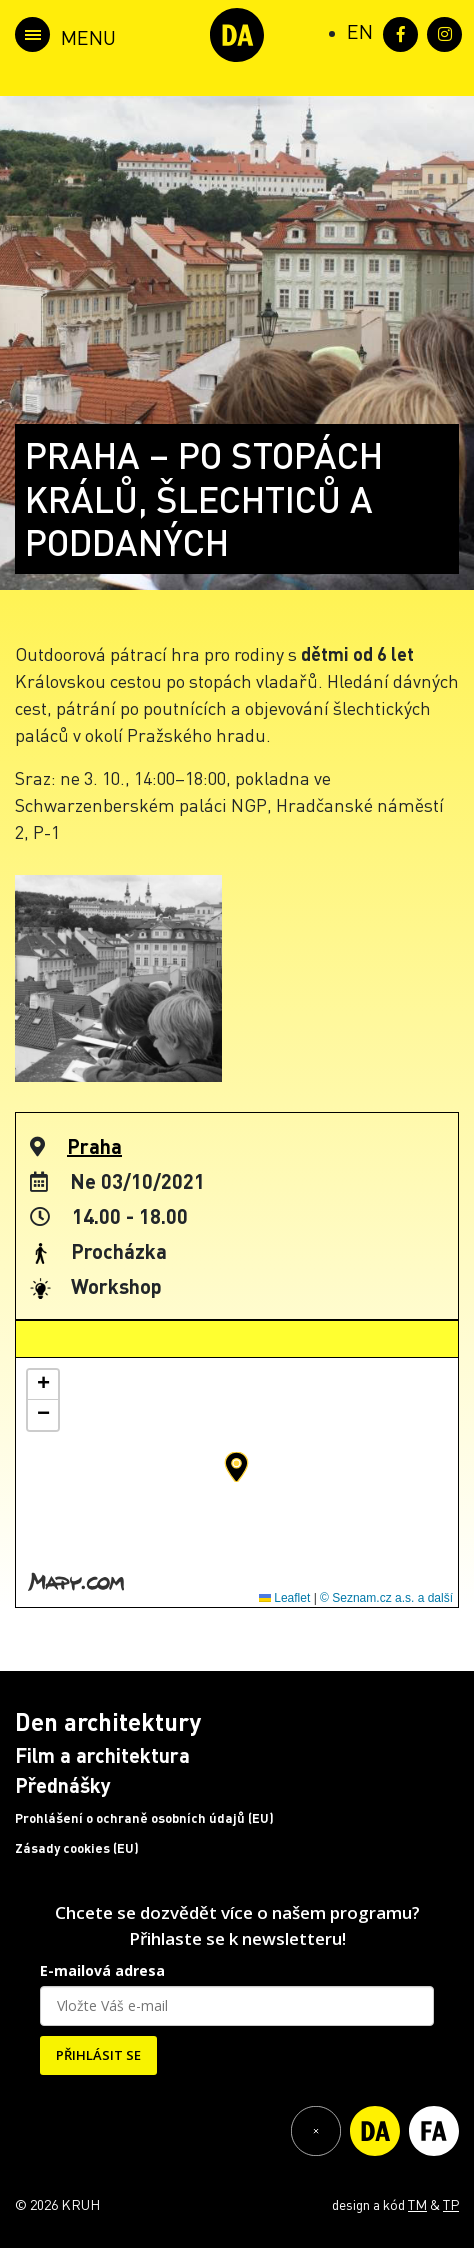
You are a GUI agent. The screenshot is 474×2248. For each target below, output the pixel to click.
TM (417, 2204)
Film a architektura (102, 1755)
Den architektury (108, 1721)
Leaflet (284, 1598)
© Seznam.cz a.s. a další (386, 1598)
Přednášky (63, 1785)
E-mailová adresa (102, 1970)
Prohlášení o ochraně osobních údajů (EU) (144, 1818)
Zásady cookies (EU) (77, 1848)
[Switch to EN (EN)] (360, 31)
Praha (94, 1146)
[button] (236, 1467)
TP (451, 2204)
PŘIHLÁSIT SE (98, 2055)
